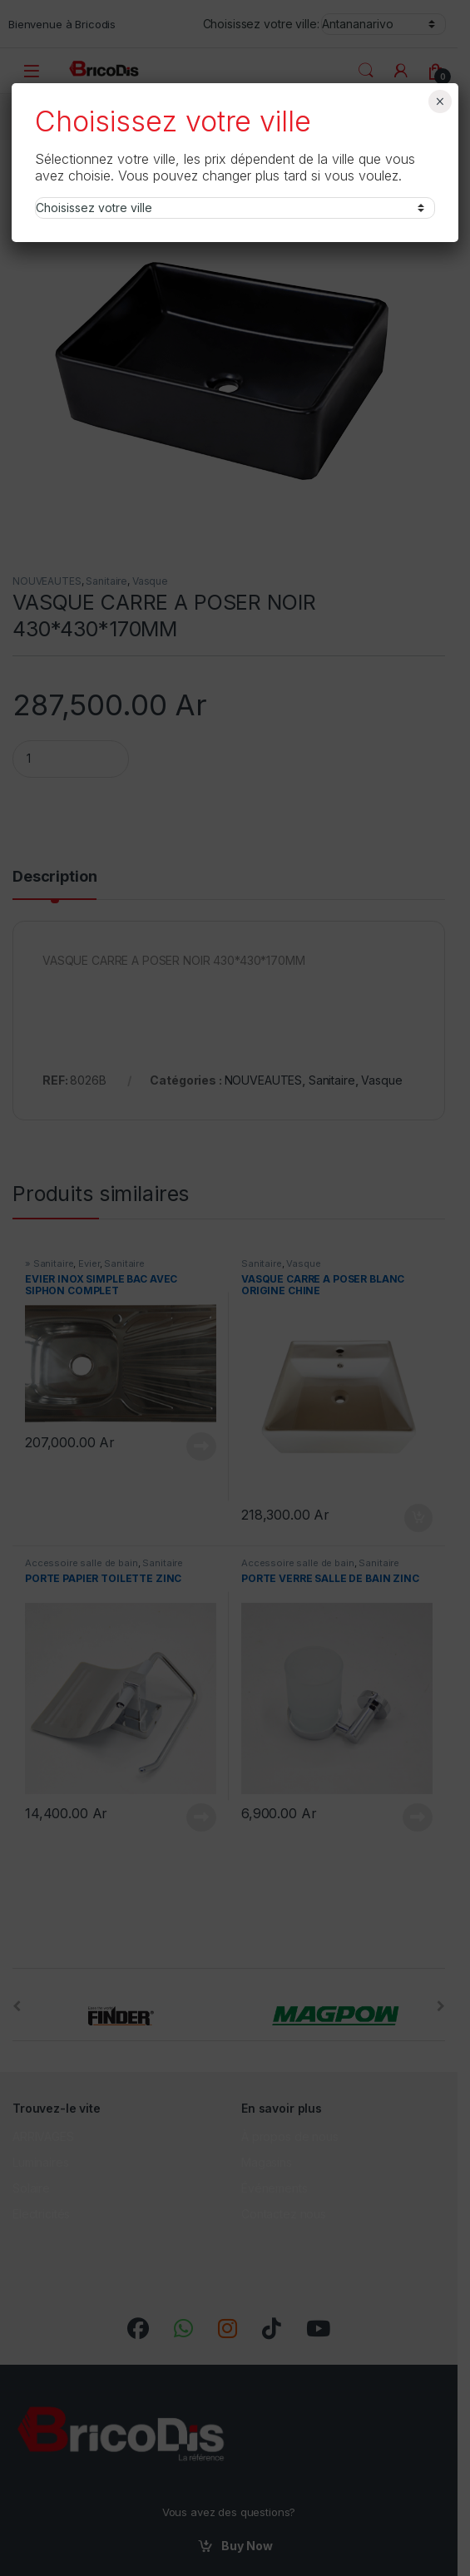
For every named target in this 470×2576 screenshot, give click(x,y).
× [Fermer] (439, 101)
